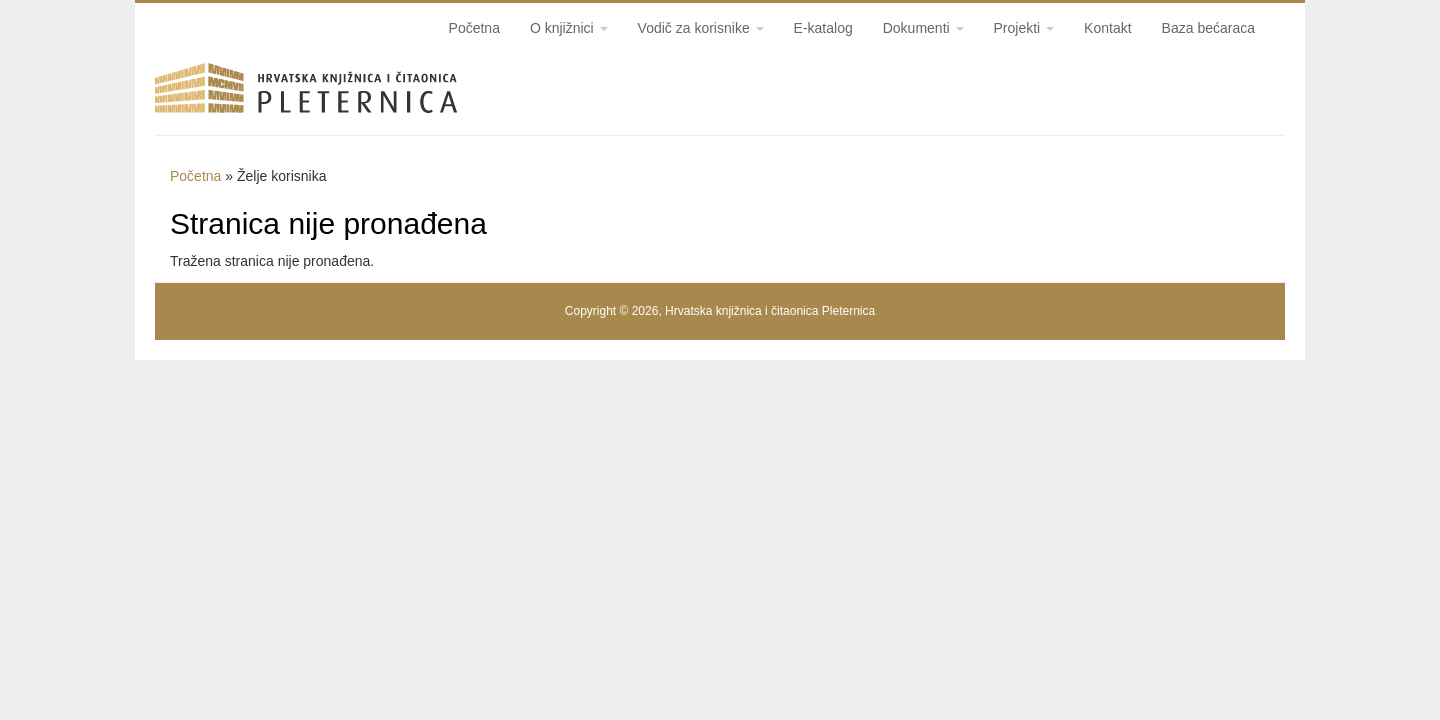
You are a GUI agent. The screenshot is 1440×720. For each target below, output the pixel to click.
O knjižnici (569, 28)
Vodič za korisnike (701, 28)
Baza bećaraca (1208, 28)
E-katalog (823, 28)
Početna (474, 28)
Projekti (1024, 28)
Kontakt (1107, 28)
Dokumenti (923, 28)
